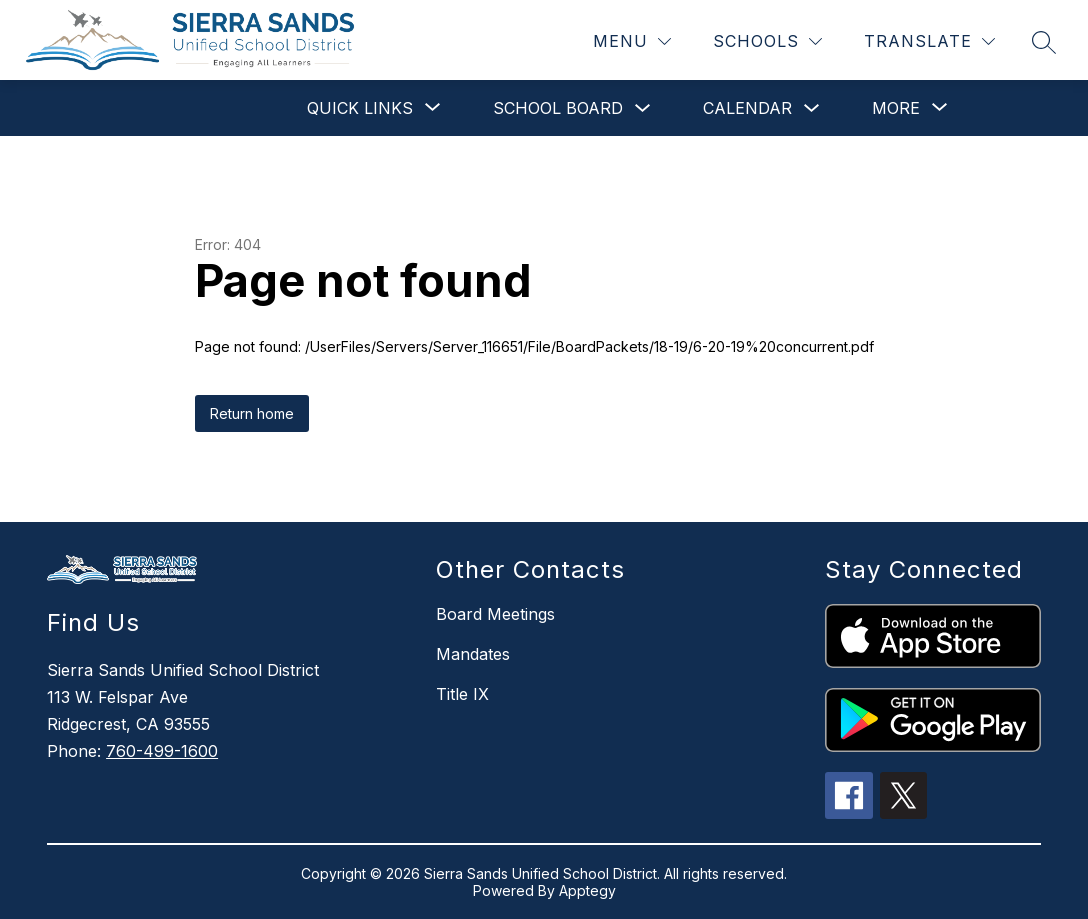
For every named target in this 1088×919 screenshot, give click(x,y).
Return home (252, 413)
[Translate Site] (929, 41)
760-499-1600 (162, 751)
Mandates (473, 654)
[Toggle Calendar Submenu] (812, 108)
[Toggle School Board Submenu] (643, 108)
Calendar (747, 108)
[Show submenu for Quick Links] (360, 108)
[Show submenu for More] (896, 108)
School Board (558, 108)
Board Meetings (495, 614)
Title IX (462, 694)
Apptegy (587, 890)
